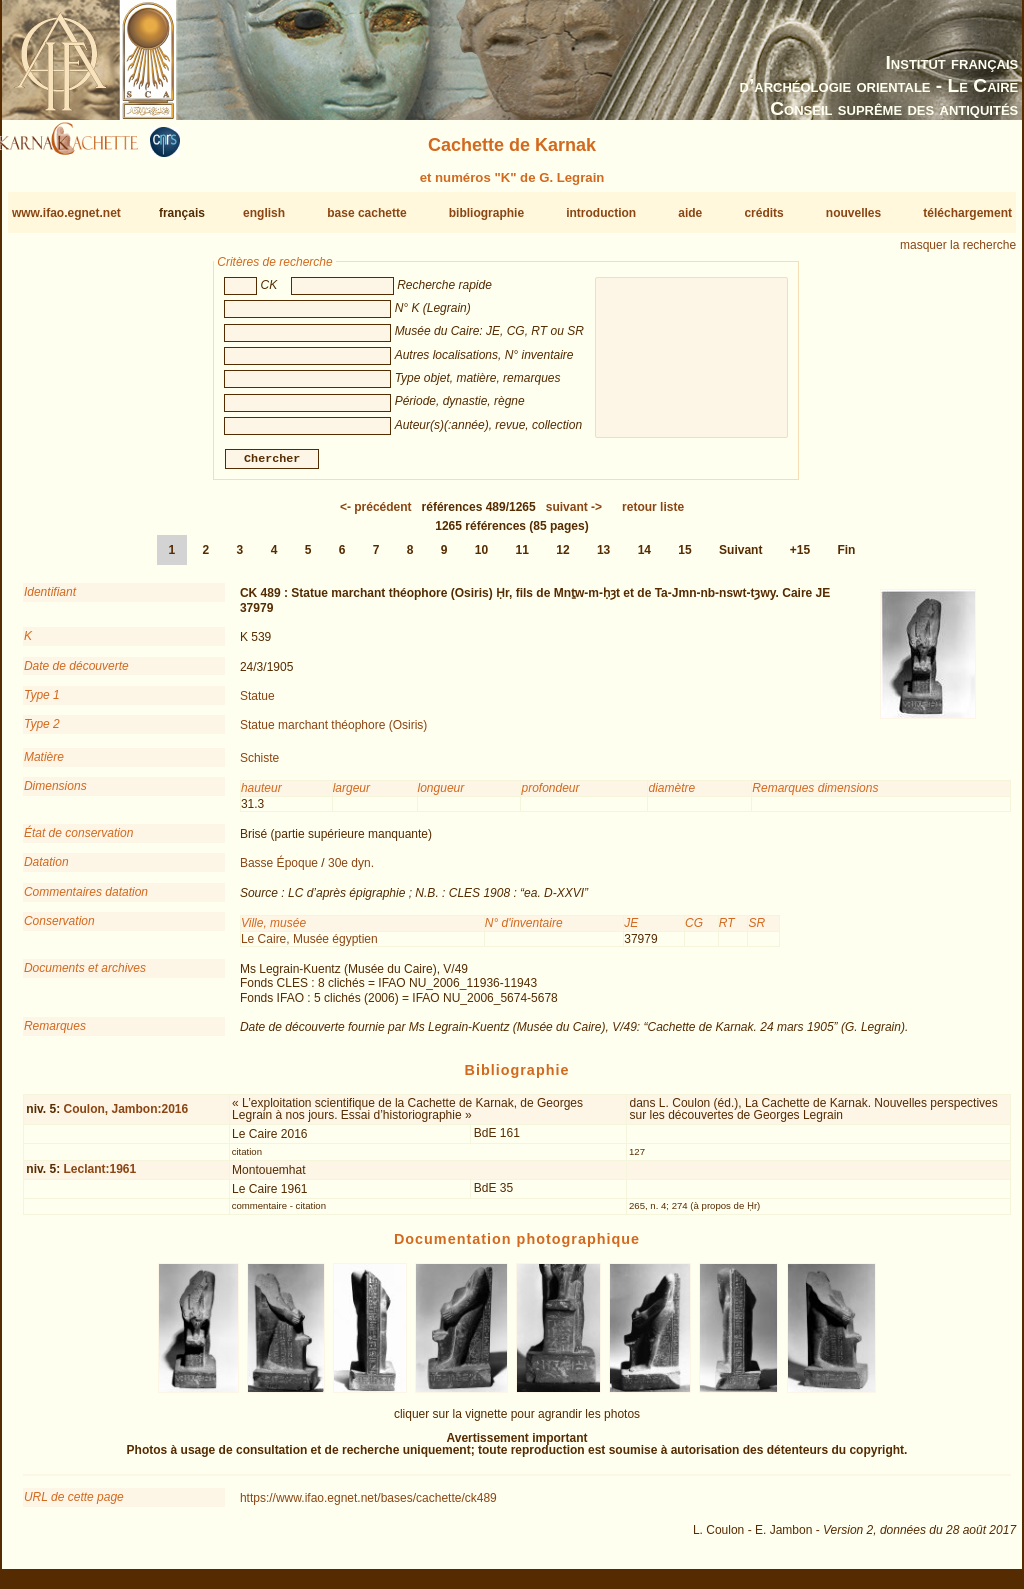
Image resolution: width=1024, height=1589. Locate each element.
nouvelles (853, 213)
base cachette (366, 213)
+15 (800, 558)
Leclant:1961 (99, 1177)
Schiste (259, 766)
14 (644, 558)
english (264, 213)
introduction (601, 213)
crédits (763, 213)
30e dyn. (351, 871)
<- (376, 515)
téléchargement (967, 213)
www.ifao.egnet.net (66, 213)
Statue (257, 704)
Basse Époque (279, 871)
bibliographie (486, 213)
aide (690, 213)
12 (562, 558)
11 (522, 558)
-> (574, 515)
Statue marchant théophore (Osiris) (333, 733)
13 (603, 558)
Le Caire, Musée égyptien (309, 946)
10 (481, 558)
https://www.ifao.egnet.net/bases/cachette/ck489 (368, 1506)
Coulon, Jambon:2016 (125, 1117)
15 (684, 558)
